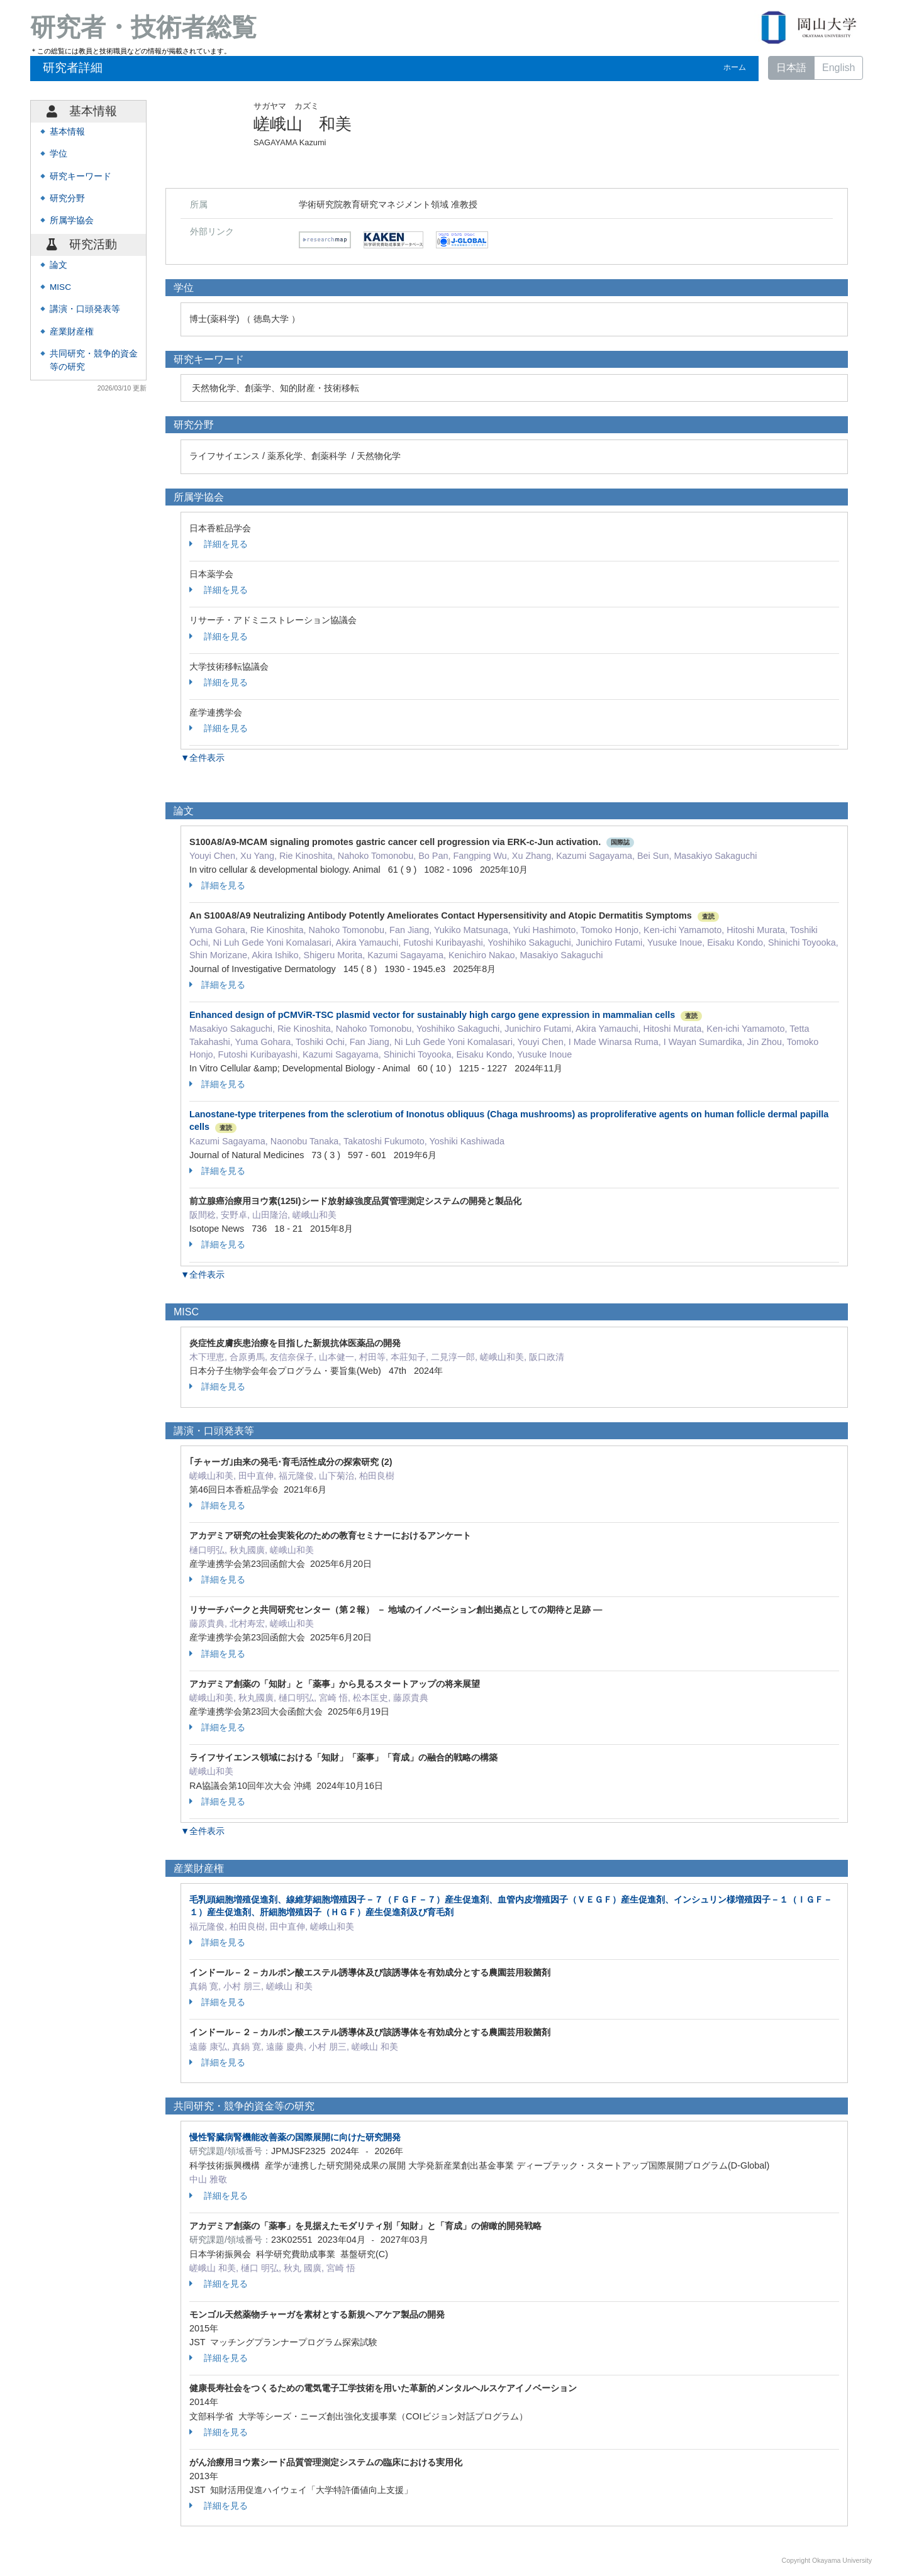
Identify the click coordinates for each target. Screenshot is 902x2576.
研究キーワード (80, 176)
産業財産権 (72, 331)
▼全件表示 (203, 758)
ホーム (734, 67)
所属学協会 (72, 220)
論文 (58, 265)
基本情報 (67, 131)
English (838, 67)
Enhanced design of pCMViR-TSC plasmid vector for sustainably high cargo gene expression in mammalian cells (432, 1015)
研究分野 (67, 198)
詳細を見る (218, 544)
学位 (58, 153)
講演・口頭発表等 (85, 309)
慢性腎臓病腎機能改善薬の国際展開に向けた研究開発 (295, 2137)
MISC (60, 287)
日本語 (791, 67)
